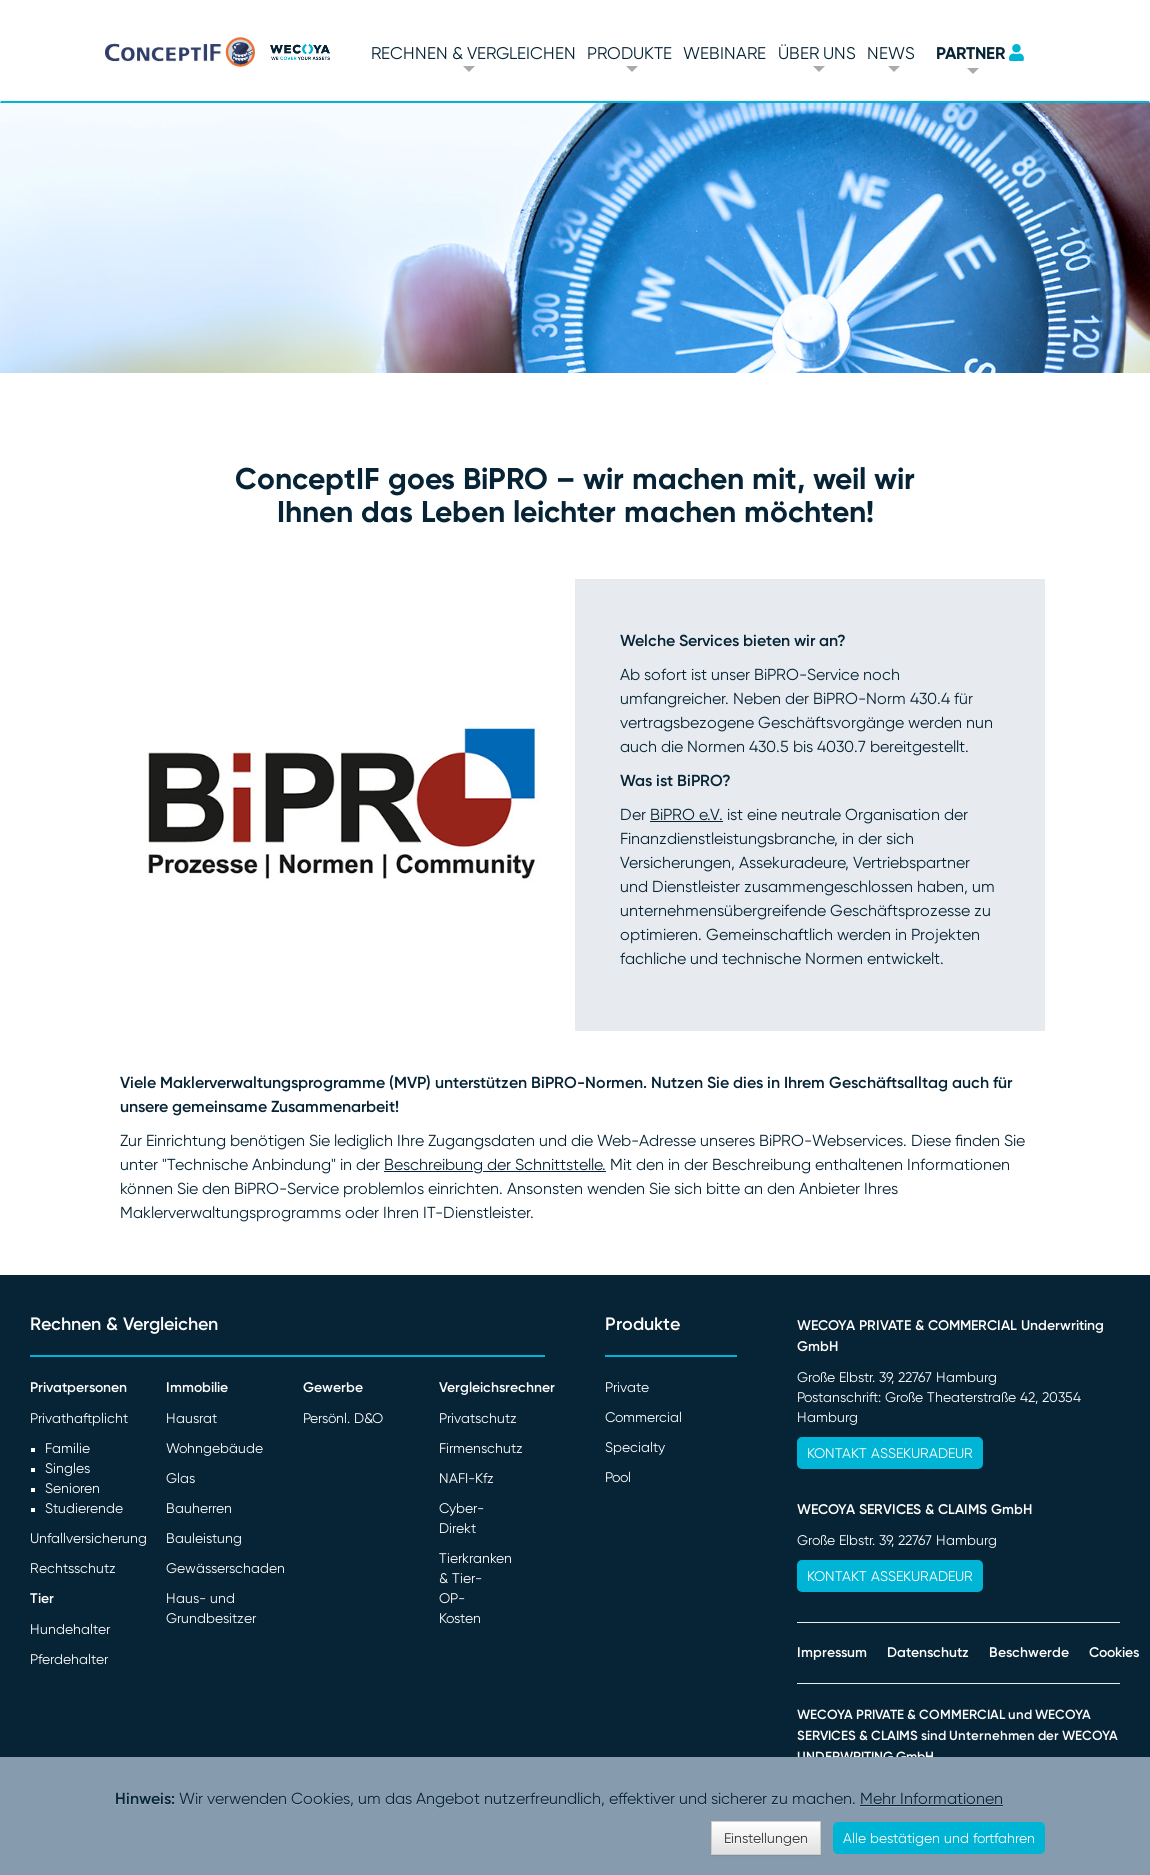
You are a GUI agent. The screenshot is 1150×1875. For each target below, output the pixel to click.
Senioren (72, 1488)
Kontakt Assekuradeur (890, 1453)
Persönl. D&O (343, 1418)
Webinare (724, 53)
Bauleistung (204, 1538)
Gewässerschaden (225, 1568)
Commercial (643, 1417)
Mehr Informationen (931, 1798)
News (891, 53)
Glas (180, 1478)
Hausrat (191, 1418)
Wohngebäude (214, 1448)
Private (627, 1387)
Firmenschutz (481, 1448)
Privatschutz (478, 1418)
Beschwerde (1029, 1652)
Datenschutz (928, 1652)
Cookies (1114, 1652)
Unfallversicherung (88, 1538)
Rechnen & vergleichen (473, 53)
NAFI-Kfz (466, 1478)
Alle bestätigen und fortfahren (939, 1838)
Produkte (629, 53)
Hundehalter (70, 1629)
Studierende (84, 1508)
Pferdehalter (69, 1659)
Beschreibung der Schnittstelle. (495, 1164)
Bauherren (199, 1508)
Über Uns (817, 53)
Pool (618, 1477)
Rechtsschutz (73, 1568)
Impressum (832, 1652)
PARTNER (970, 53)
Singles (67, 1468)
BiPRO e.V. (686, 814)
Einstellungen (766, 1838)
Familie (67, 1448)
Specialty (635, 1447)
